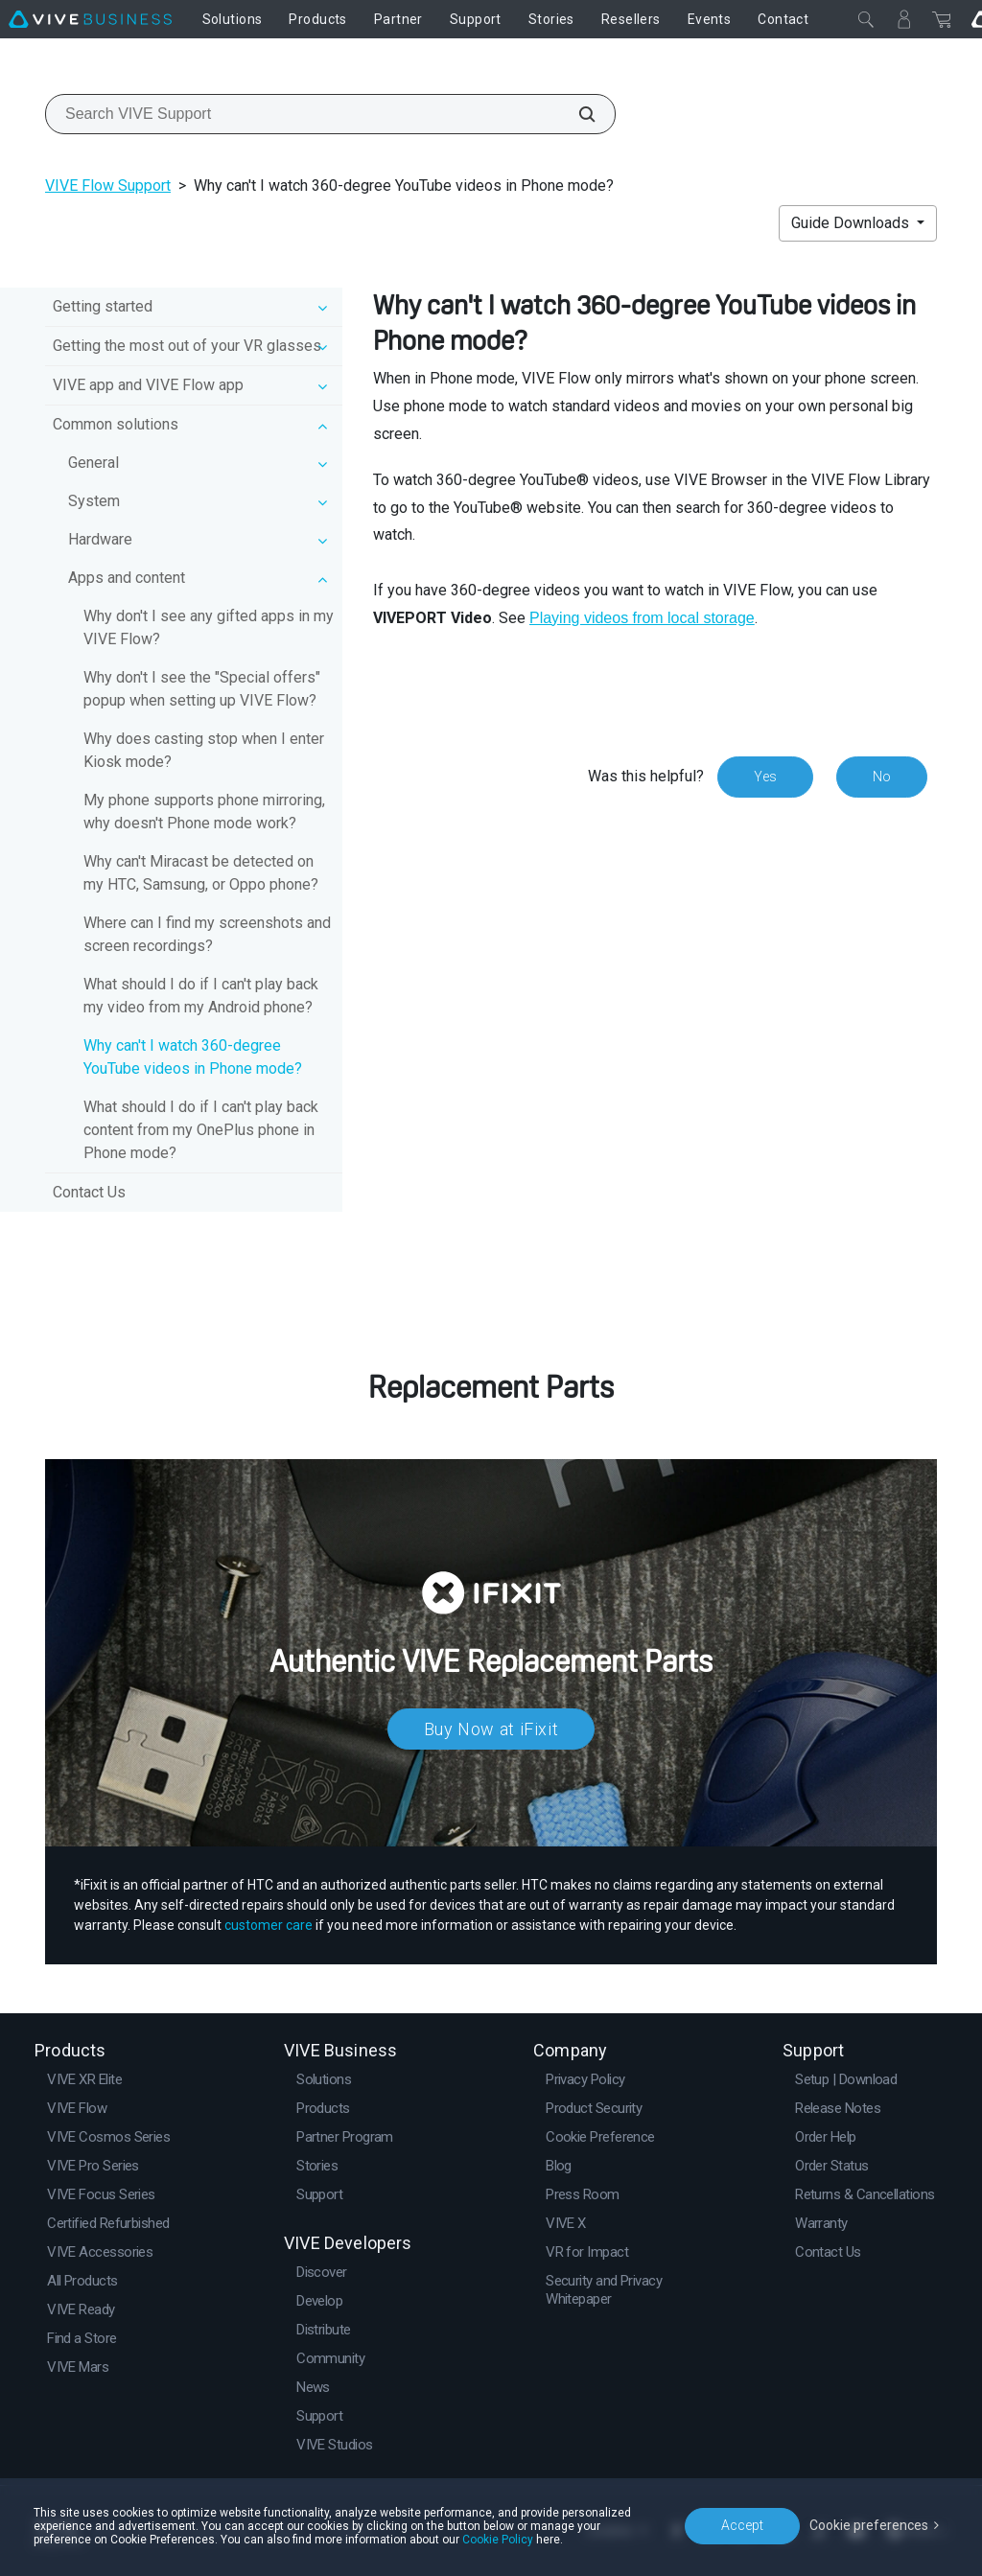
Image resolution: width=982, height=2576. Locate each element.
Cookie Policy (497, 2539)
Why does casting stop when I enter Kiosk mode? (203, 750)
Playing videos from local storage (642, 618)
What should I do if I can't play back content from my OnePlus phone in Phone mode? (200, 1130)
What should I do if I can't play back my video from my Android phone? (200, 995)
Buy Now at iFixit (491, 1729)
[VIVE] (90, 19)
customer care (268, 1925)
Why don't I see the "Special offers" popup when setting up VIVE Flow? (201, 688)
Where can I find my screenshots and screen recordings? (207, 934)
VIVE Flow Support (108, 185)
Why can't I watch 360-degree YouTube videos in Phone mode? (192, 1057)
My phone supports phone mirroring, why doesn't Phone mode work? (204, 811)
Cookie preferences (868, 2525)
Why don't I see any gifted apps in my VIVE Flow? (208, 627)
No (882, 776)
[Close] (866, 19)
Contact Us (89, 1192)
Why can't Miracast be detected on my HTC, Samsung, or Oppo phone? (200, 872)
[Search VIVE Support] (576, 114)
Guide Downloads (852, 223)
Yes (765, 776)
